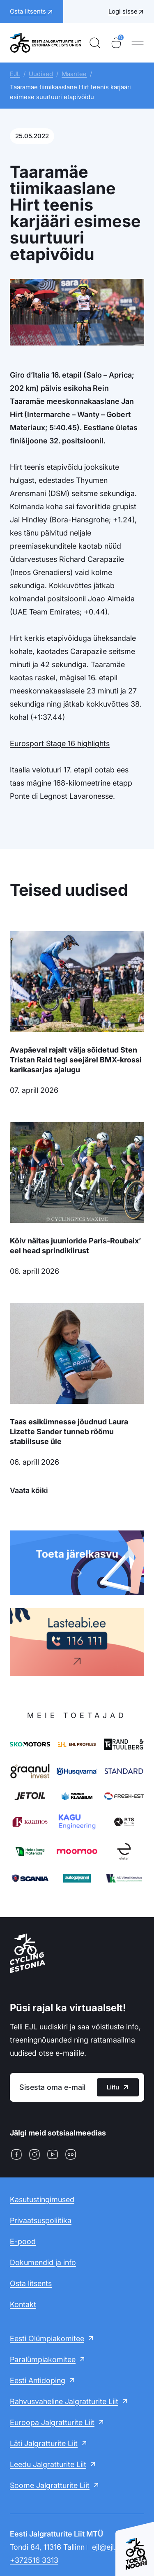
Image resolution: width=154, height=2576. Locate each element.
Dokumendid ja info (43, 2262)
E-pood (23, 2241)
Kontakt (23, 2304)
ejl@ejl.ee (108, 2547)
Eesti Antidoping (37, 2380)
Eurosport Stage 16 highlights (60, 743)
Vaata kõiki (29, 1490)
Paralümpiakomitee (43, 2359)
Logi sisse (123, 11)
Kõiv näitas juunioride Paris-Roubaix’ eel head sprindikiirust (75, 1245)
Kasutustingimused (42, 2199)
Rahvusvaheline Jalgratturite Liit (64, 2401)
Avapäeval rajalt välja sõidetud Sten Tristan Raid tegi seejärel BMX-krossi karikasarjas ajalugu (76, 1060)
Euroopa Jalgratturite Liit (52, 2422)
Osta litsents (31, 2283)
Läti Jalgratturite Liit (44, 2443)
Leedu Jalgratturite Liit (48, 2464)
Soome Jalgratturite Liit (50, 2485)
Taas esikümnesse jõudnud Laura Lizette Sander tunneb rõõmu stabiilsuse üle (69, 1431)
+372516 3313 (34, 2560)
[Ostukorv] (116, 42)
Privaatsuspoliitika (40, 2220)
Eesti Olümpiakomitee (47, 2338)
